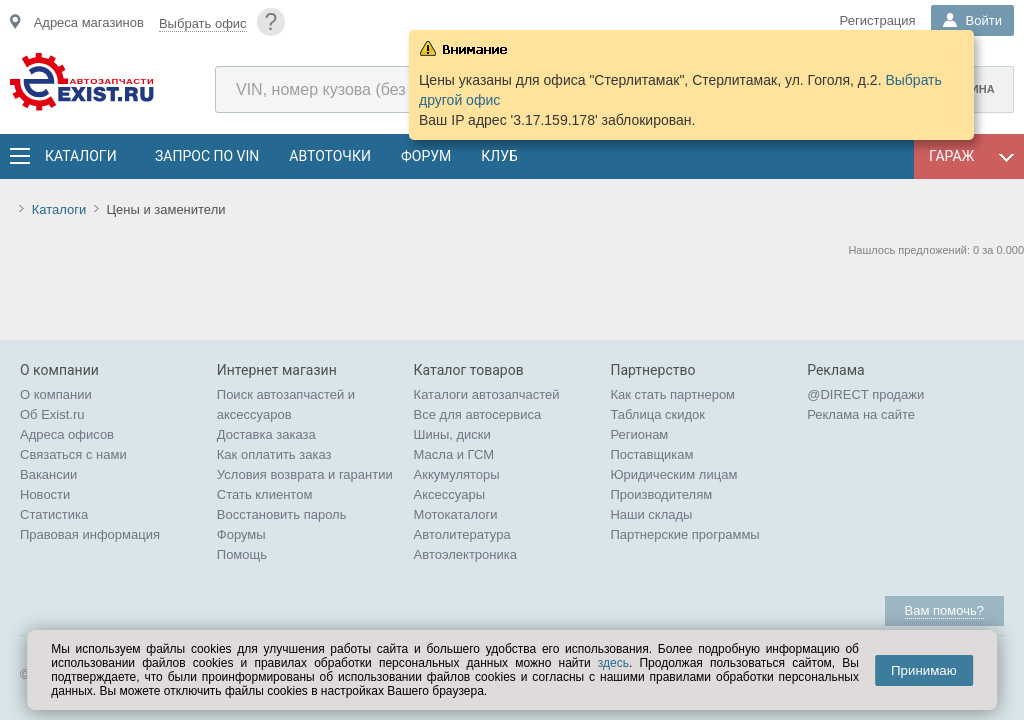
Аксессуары (449, 494)
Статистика (54, 514)
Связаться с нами (73, 454)
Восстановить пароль (282, 514)
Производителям (661, 494)
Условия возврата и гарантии (305, 474)
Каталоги (80, 156)
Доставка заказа (266, 434)
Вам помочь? (944, 610)
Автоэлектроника (465, 554)
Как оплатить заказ (274, 454)
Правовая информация (90, 534)
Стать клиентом (265, 494)
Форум (426, 156)
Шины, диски (452, 434)
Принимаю (924, 670)
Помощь (242, 554)
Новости (45, 494)
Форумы (241, 534)
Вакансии (48, 474)
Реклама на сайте (861, 414)
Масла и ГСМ (454, 454)
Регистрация (878, 20)
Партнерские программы (684, 534)
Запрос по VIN (207, 156)
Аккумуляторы (457, 474)
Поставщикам (651, 454)
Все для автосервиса (478, 414)
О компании (56, 394)
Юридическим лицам (673, 474)
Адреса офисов (67, 434)
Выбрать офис (203, 23)
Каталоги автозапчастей (487, 394)
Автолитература (462, 534)
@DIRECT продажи (865, 394)
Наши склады (651, 514)
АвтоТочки (330, 156)
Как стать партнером (672, 394)
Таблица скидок (657, 414)
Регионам (639, 434)
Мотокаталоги (456, 514)
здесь (613, 663)
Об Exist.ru (52, 414)
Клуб (499, 156)
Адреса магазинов (89, 22)
